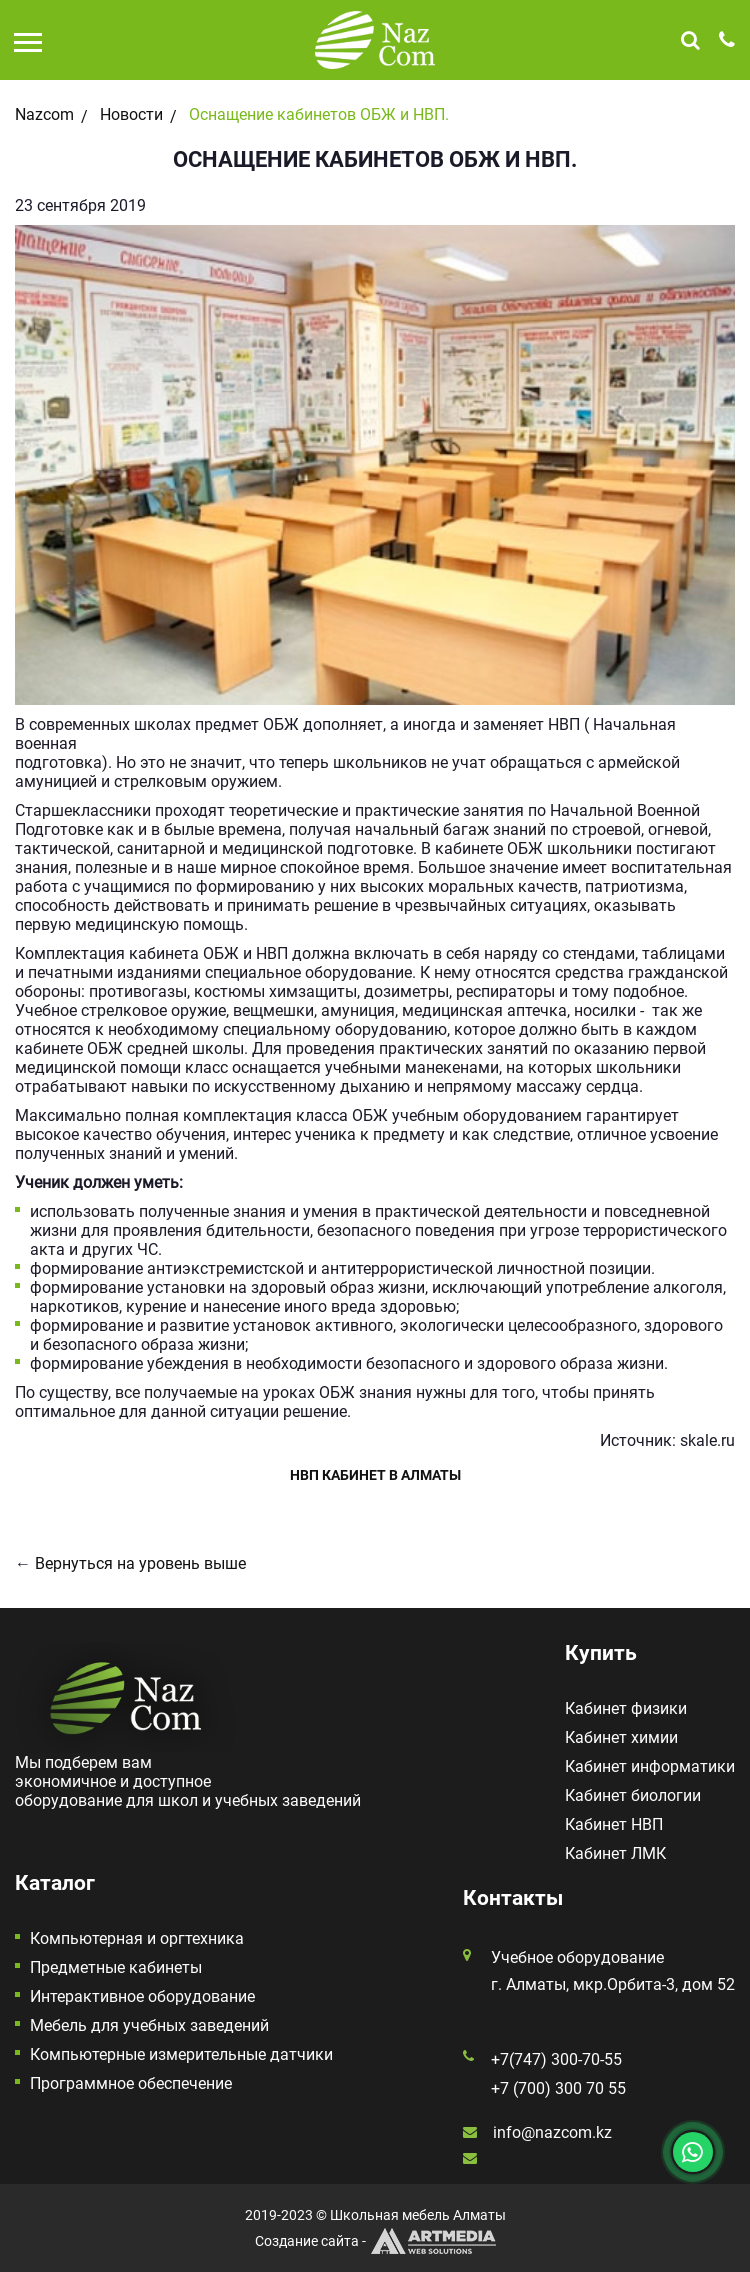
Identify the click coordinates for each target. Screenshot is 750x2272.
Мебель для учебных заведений (149, 2025)
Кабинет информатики (650, 1766)
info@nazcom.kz (552, 2132)
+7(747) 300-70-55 (556, 2059)
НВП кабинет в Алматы (375, 1475)
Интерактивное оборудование (142, 1996)
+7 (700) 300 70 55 (558, 2088)
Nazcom (44, 114)
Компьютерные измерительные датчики (181, 2054)
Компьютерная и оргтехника (137, 1938)
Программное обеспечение (131, 2083)
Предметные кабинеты (116, 1967)
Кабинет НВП (614, 1824)
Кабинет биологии (633, 1795)
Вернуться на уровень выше (140, 1563)
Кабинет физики (626, 1708)
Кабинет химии (621, 1737)
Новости (131, 114)
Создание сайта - (375, 2241)
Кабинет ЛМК (615, 1853)
